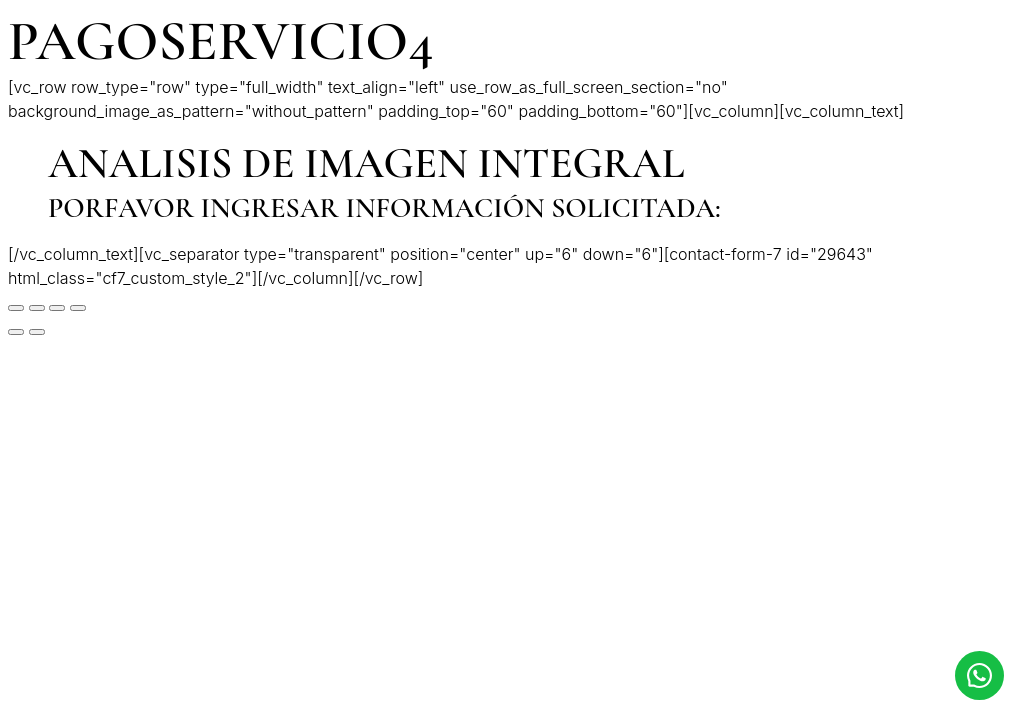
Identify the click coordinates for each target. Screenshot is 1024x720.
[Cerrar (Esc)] (16, 308)
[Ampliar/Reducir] (78, 308)
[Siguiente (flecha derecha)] (37, 332)
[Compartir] (37, 308)
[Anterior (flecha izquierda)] (16, 332)
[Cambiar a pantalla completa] (57, 308)
